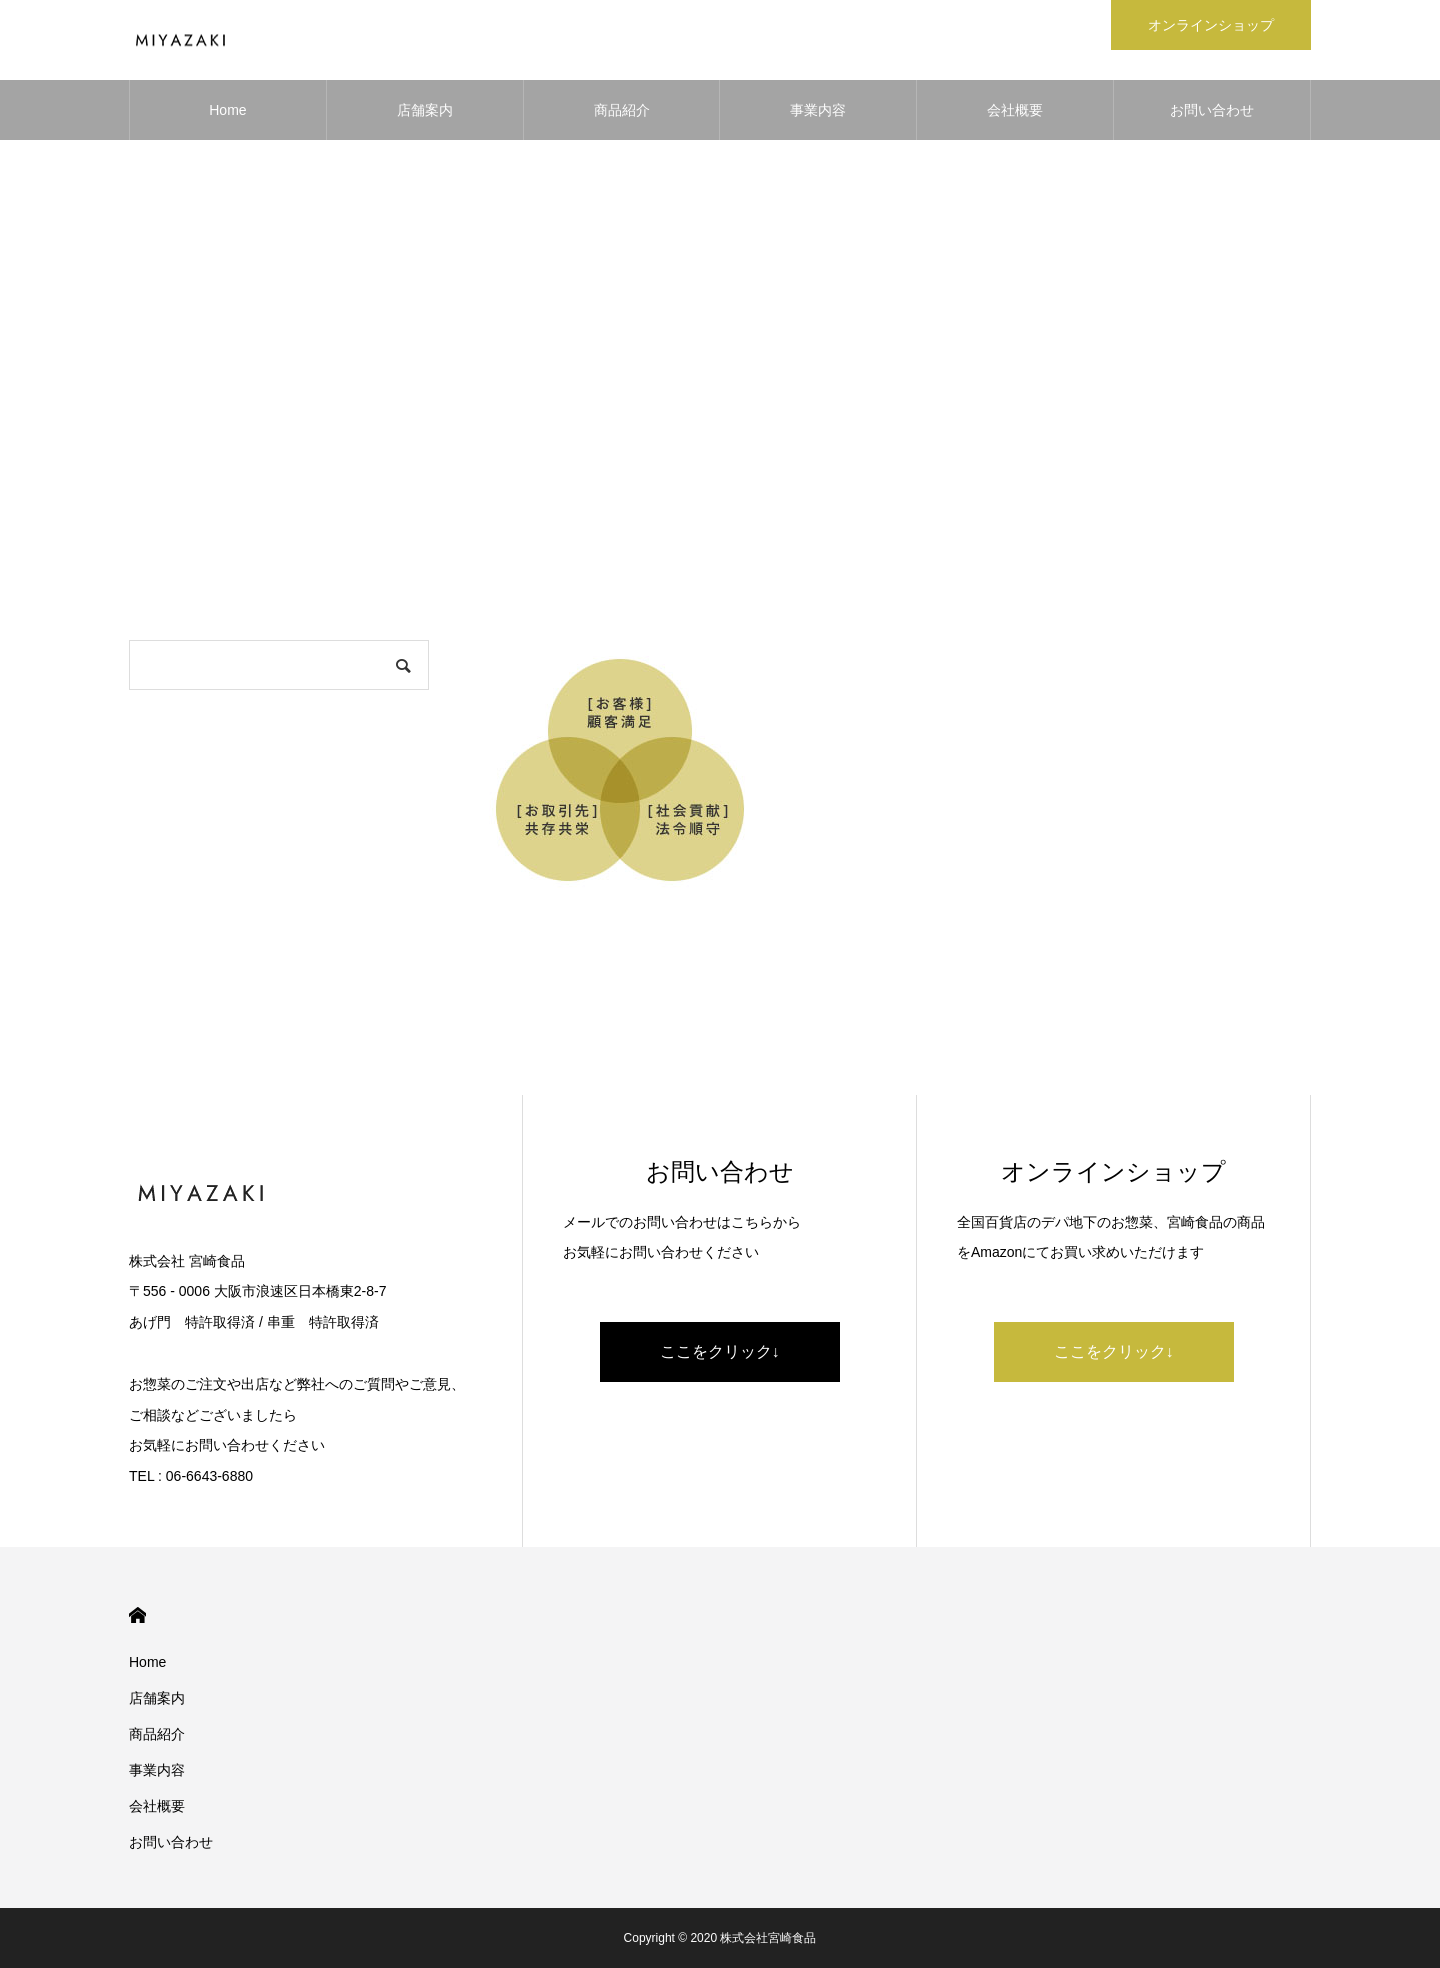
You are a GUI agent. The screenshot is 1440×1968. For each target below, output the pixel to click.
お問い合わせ (1212, 110)
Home (227, 110)
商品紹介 (622, 110)
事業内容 (818, 110)
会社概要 (1015, 110)
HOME (137, 1615)
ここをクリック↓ (720, 1351)
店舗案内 (425, 110)
